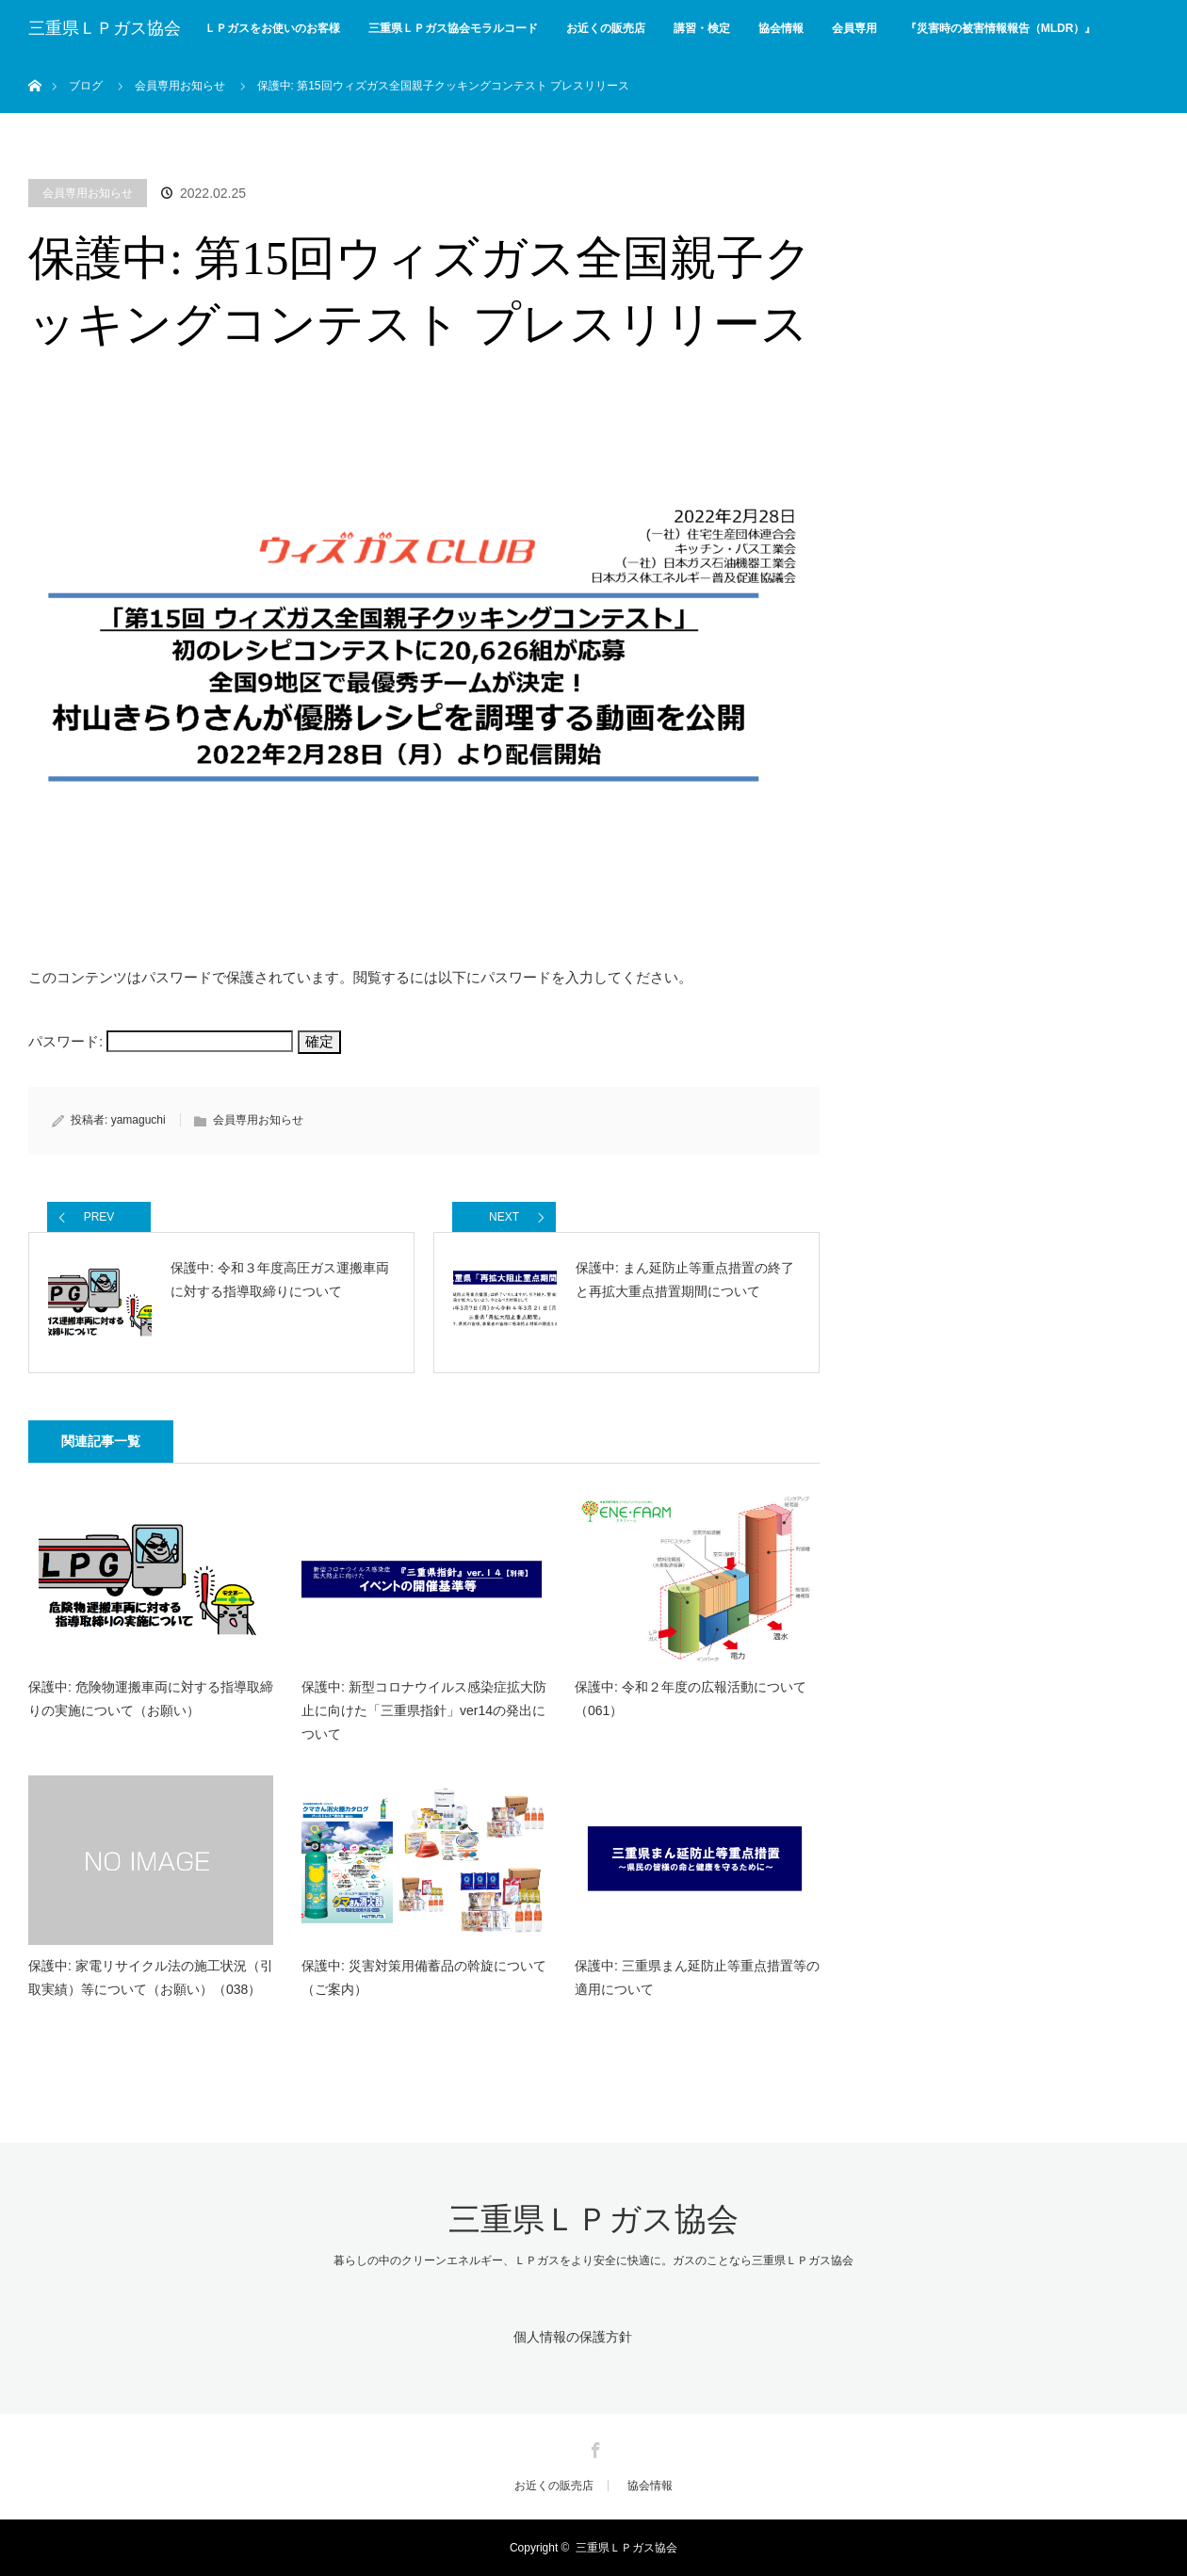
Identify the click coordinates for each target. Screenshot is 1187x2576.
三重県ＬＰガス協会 (104, 28)
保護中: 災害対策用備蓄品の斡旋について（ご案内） (423, 1977)
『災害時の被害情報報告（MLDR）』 (1001, 28)
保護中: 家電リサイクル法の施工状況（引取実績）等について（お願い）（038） (150, 1977)
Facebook (593, 2447)
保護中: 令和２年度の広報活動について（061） (690, 1698)
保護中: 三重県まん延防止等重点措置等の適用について (697, 1977)
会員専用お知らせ (87, 193)
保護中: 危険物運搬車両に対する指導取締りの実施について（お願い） (150, 1698)
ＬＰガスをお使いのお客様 (272, 28)
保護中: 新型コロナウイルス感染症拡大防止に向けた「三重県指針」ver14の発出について (423, 1710)
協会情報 (781, 28)
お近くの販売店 (605, 28)
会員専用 (854, 28)
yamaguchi (138, 1119)
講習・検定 (702, 28)
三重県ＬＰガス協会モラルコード (453, 28)
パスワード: (160, 1041)
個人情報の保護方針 (572, 2336)
